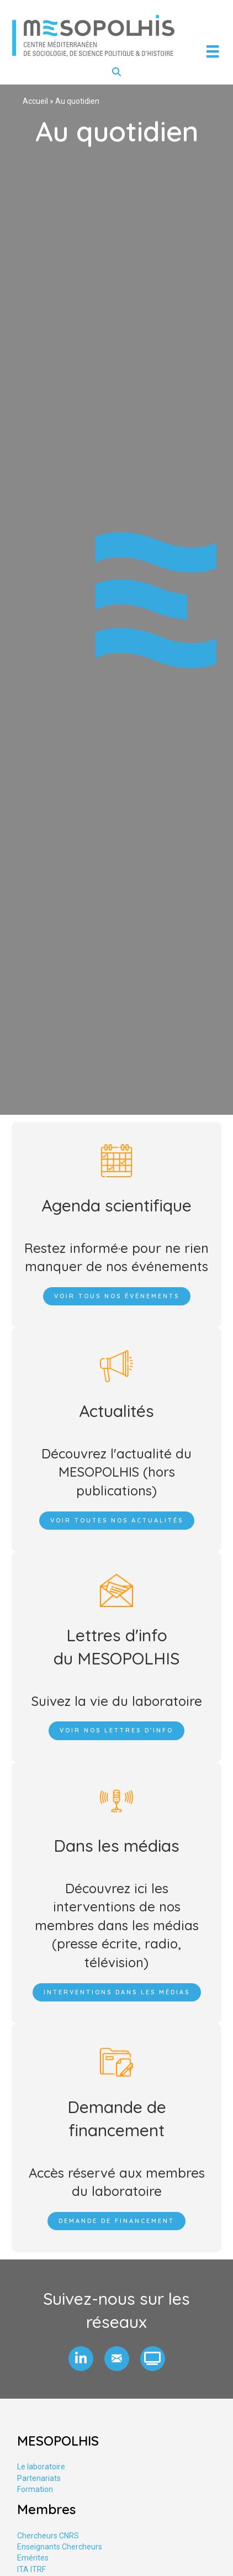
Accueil (35, 101)
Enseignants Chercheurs (59, 2546)
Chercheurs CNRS (48, 2535)
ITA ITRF (31, 2569)
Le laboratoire (41, 2466)
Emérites (33, 2557)
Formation (35, 2489)
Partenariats (39, 2478)
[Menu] (212, 51)
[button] (80, 2358)
